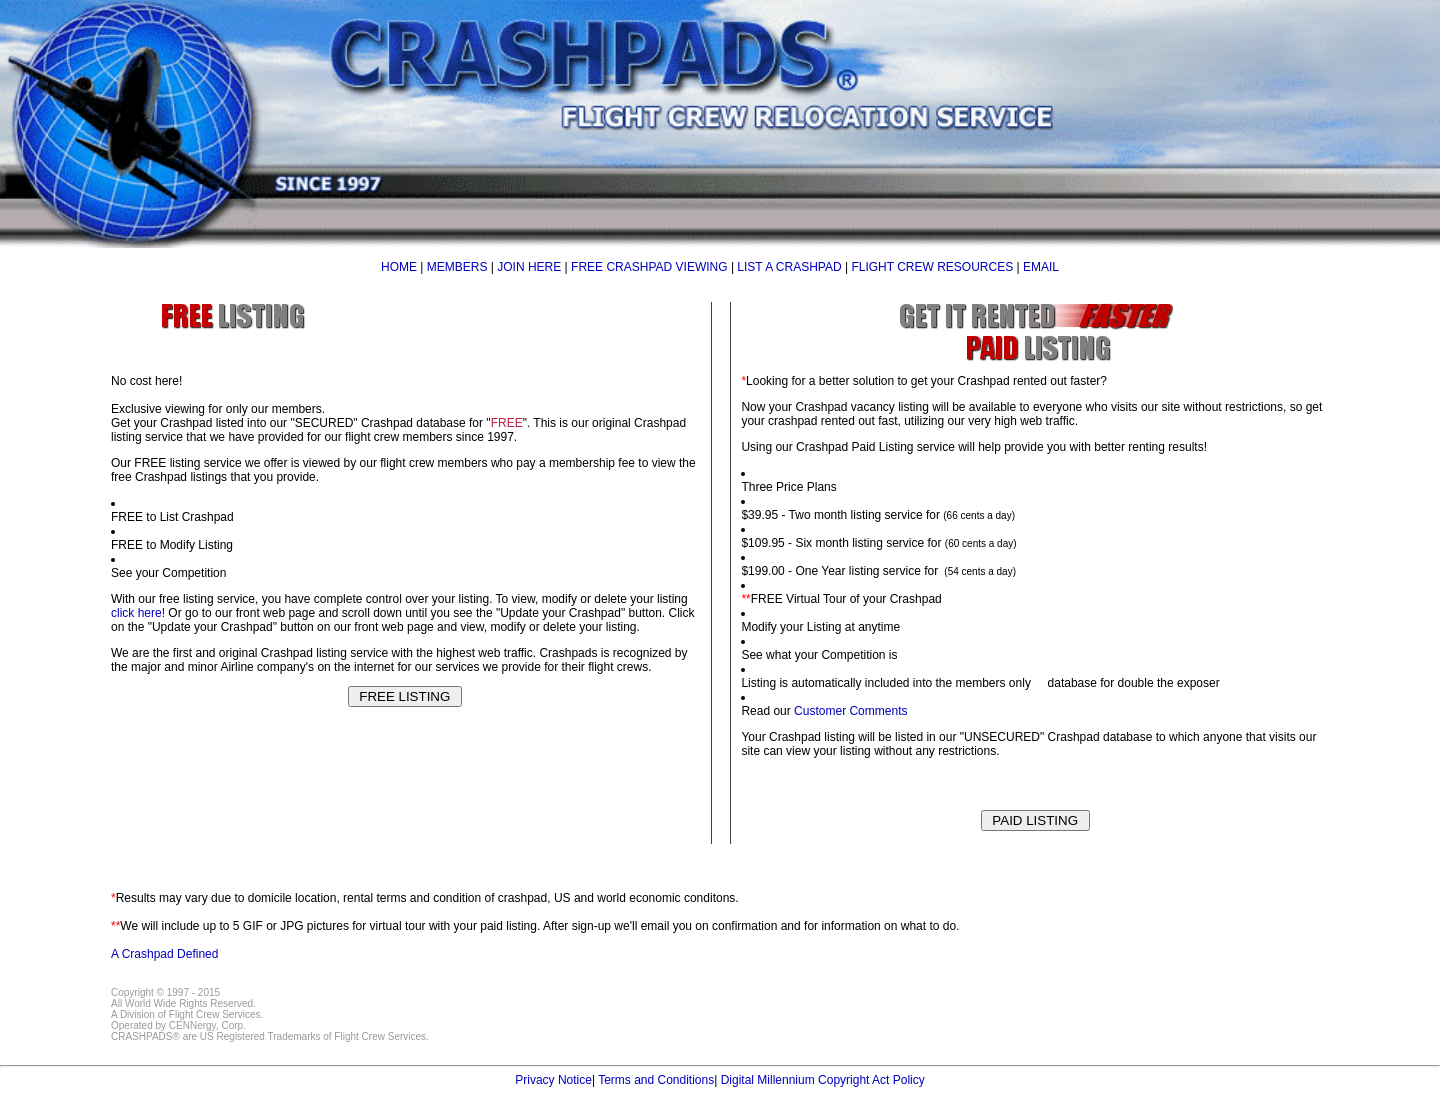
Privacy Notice (553, 1080)
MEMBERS (457, 267)
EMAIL (1041, 267)
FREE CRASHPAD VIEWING (649, 267)
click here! (138, 613)
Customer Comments (850, 711)
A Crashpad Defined (164, 954)
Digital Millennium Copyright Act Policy (823, 1080)
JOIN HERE (529, 267)
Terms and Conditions (656, 1080)
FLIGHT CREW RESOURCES (932, 267)
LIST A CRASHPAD (789, 267)
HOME (399, 267)
